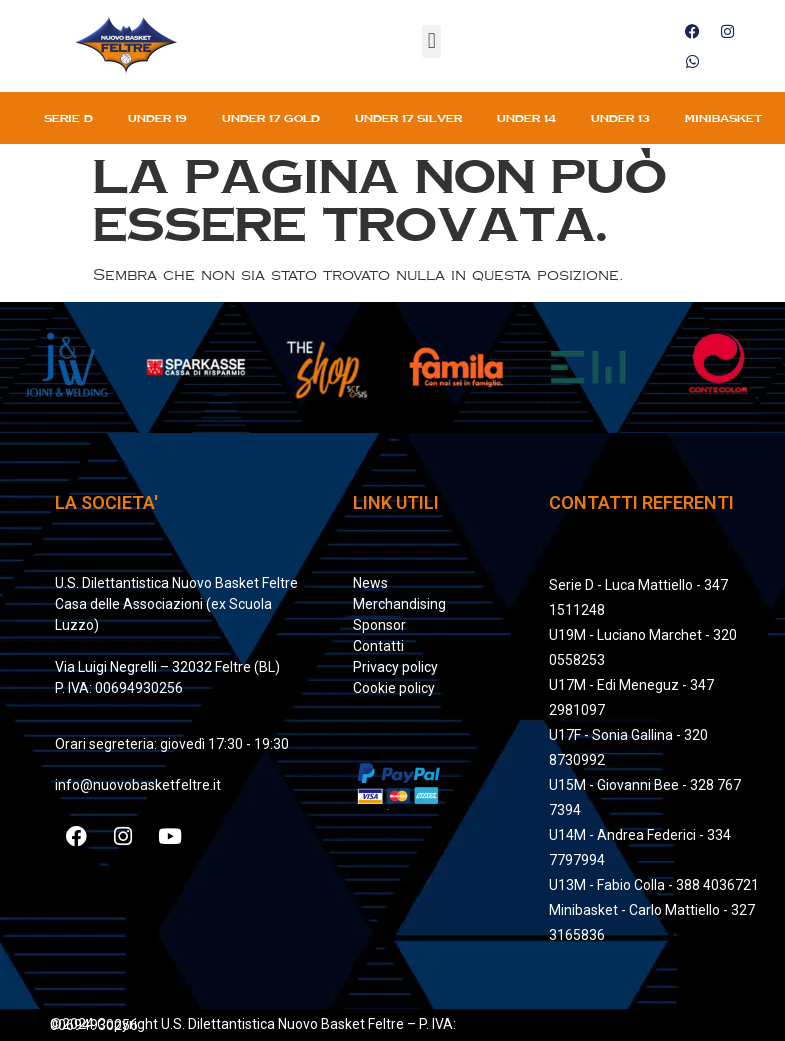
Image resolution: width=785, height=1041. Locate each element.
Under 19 (157, 118)
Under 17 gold (271, 118)
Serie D (68, 118)
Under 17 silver (408, 118)
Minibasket (723, 118)
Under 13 (620, 118)
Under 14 (526, 118)
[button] (431, 41)
